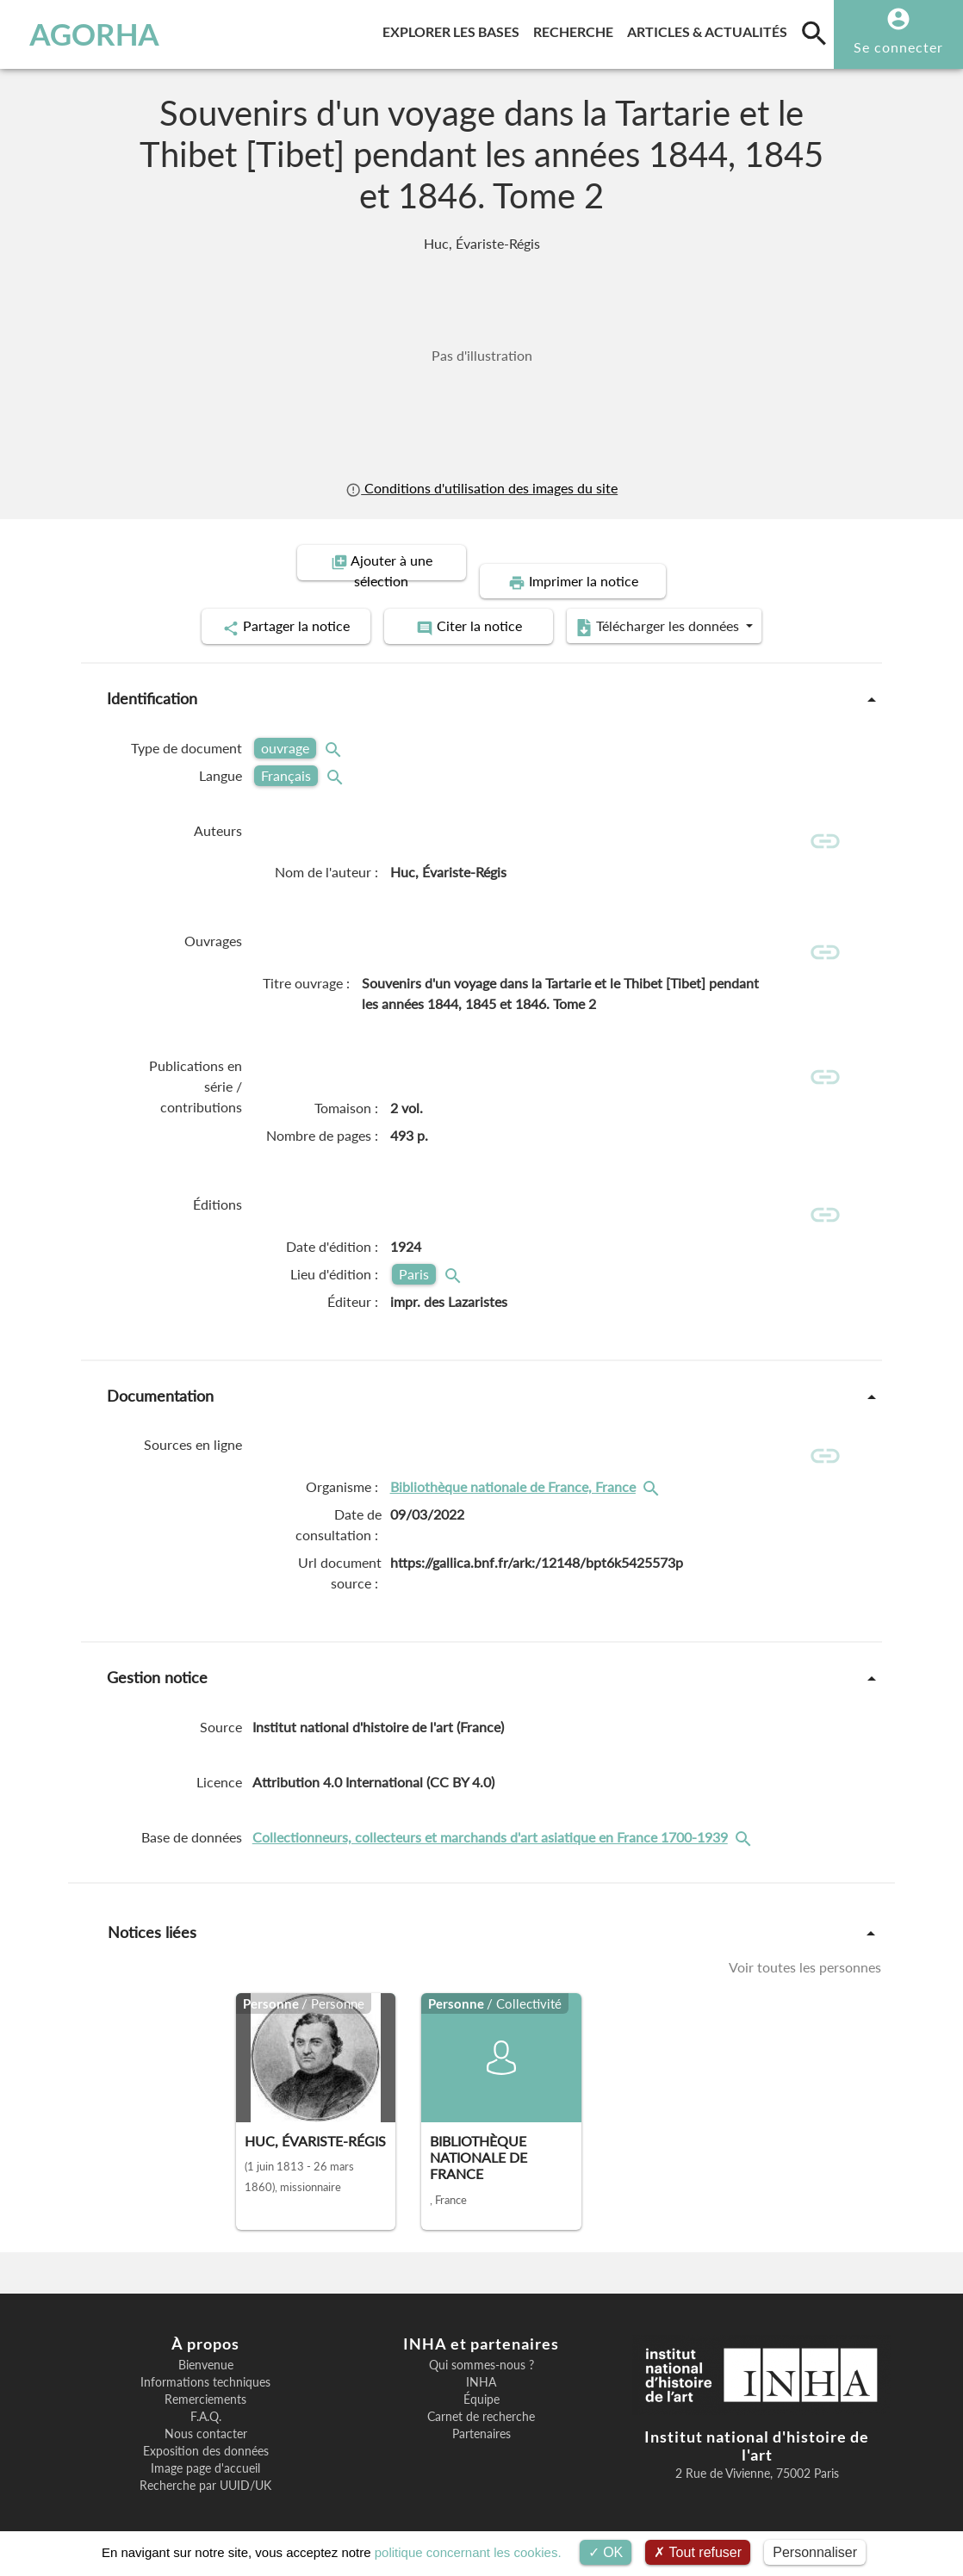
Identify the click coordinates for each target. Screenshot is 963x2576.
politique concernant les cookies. (468, 2552)
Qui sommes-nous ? (481, 2350)
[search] (814, 32)
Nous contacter (206, 2419)
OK (606, 2552)
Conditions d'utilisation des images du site (481, 488)
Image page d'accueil (205, 2453)
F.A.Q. (205, 2402)
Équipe (481, 2385)
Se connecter (898, 47)
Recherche (576, 29)
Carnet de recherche (481, 2402)
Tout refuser (698, 2552)
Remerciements (205, 2385)
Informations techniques (205, 2367)
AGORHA (94, 34)
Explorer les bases (454, 29)
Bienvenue (205, 2350)
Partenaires (481, 2419)
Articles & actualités (710, 29)
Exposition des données (206, 2436)
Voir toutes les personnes (805, 1952)
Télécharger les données (676, 607)
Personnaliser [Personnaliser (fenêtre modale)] (815, 2552)
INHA (481, 2367)
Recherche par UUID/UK (205, 2471)
